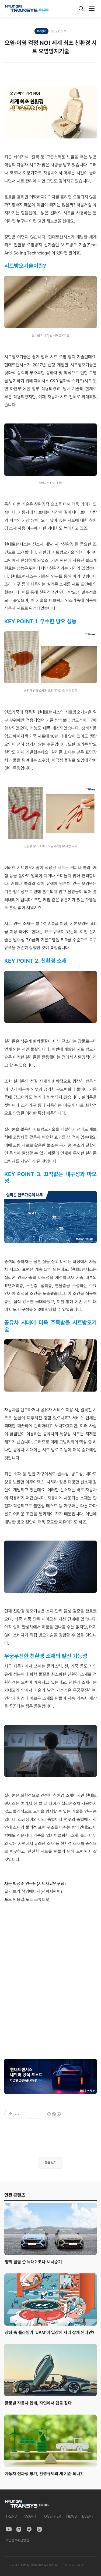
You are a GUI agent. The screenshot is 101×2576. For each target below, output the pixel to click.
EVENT (88, 2516)
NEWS (71, 2516)
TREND (11, 2516)
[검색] (81, 8)
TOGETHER (51, 2516)
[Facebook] (29, 2529)
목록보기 (51, 2163)
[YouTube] (8, 2529)
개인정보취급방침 (17, 2540)
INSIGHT (30, 2516)
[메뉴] (92, 8)
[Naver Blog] (39, 2529)
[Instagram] (19, 2529)
